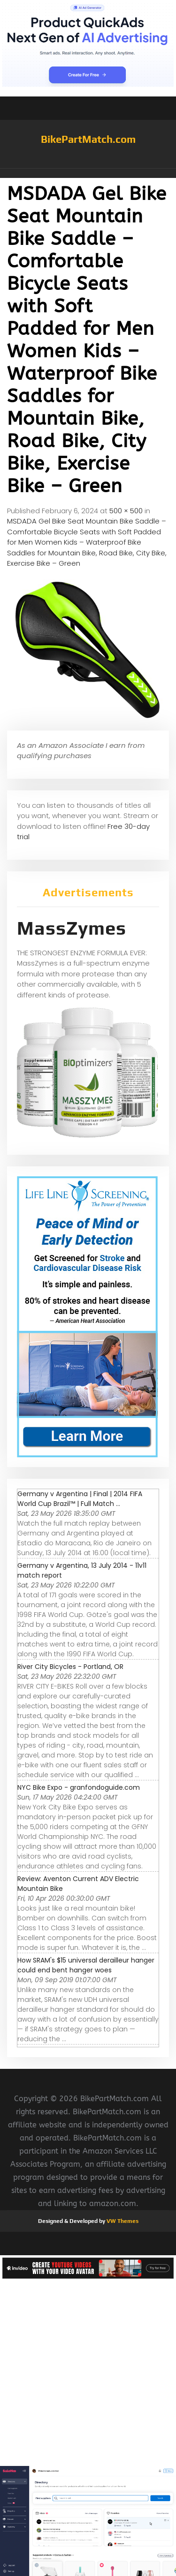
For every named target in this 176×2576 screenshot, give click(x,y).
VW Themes (121, 2221)
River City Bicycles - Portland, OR (70, 1666)
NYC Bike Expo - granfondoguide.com (78, 1787)
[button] (88, 173)
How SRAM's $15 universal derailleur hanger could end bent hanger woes (85, 1965)
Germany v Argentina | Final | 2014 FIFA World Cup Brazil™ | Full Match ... (79, 1498)
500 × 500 (126, 511)
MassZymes (71, 928)
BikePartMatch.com (88, 139)
